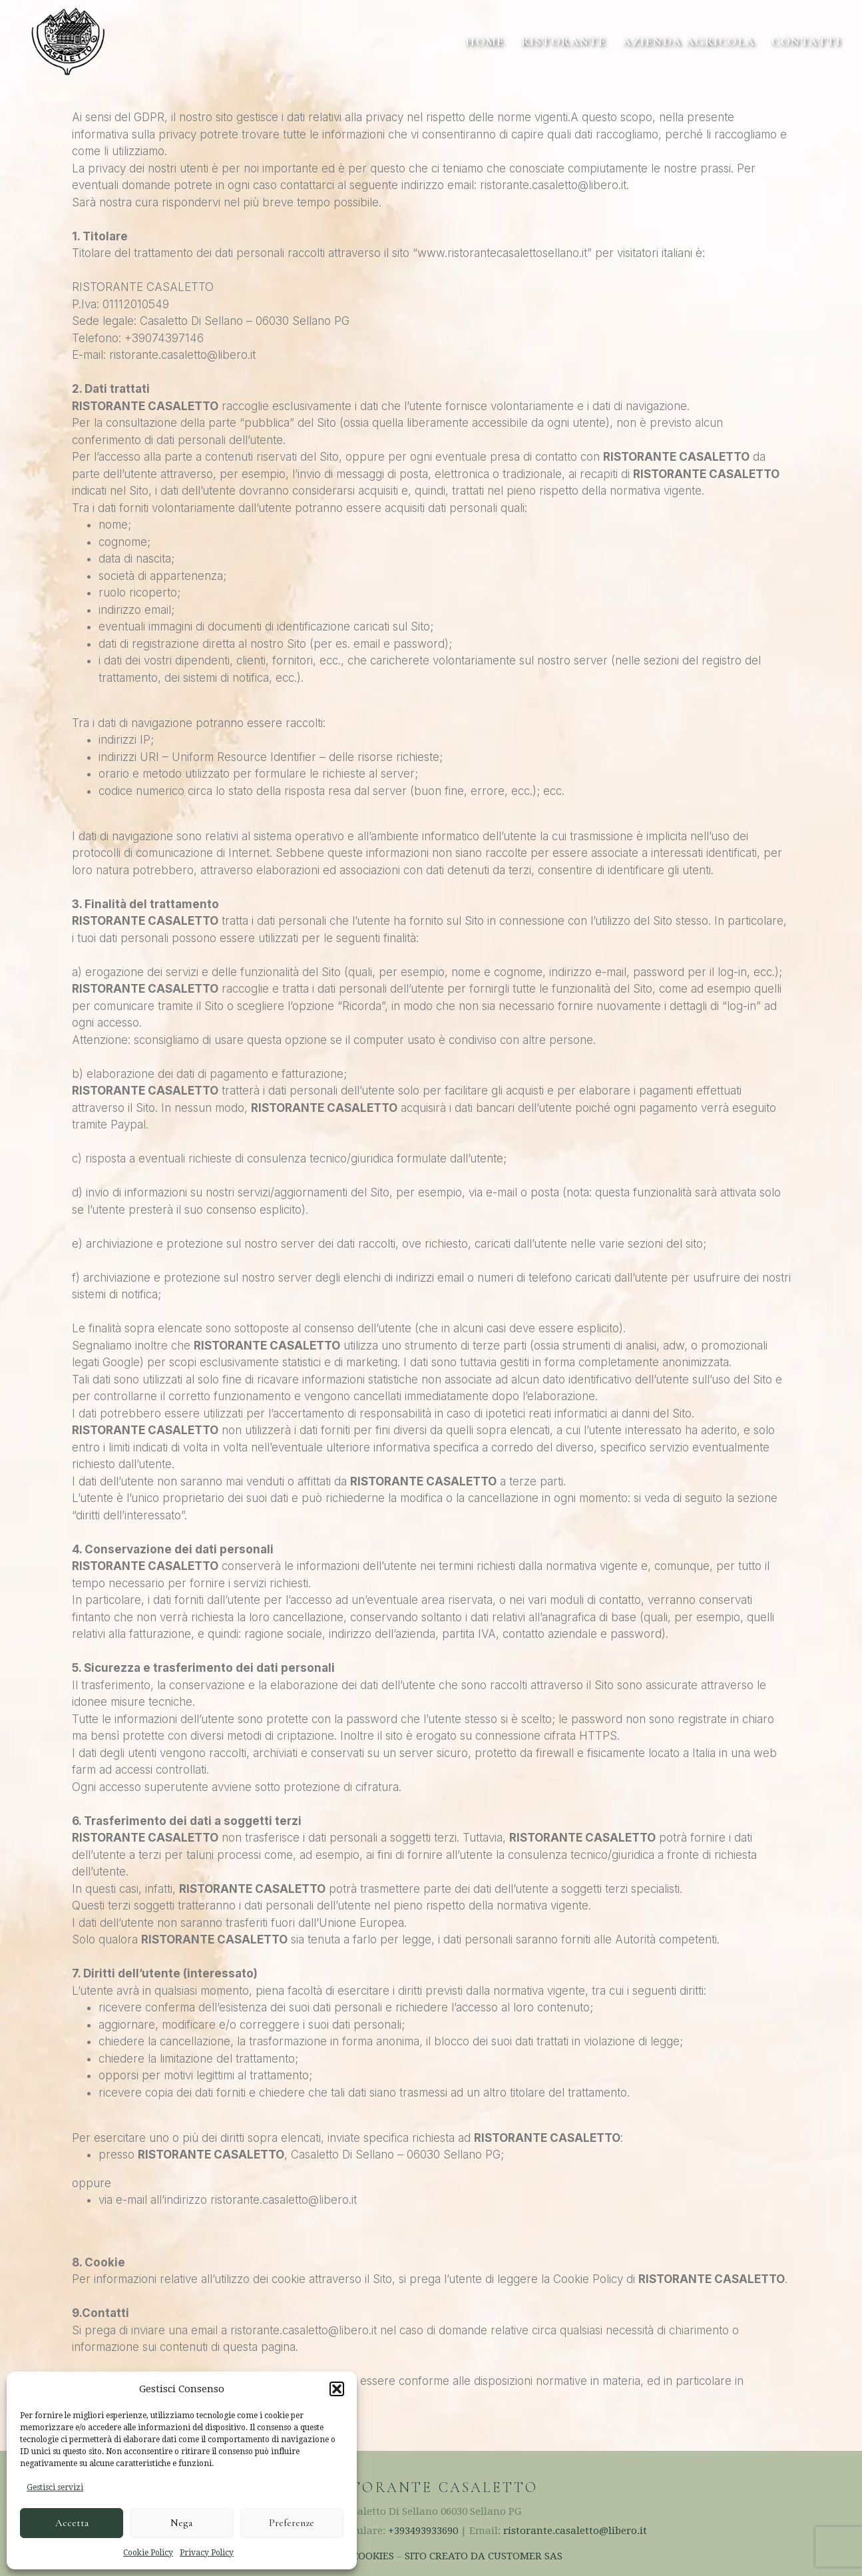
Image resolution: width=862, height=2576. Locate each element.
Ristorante (563, 41)
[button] (336, 2389)
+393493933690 (423, 2531)
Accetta (72, 2523)
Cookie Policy (148, 2552)
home (485, 41)
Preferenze (291, 2523)
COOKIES (373, 2556)
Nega (181, 2523)
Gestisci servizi (55, 2487)
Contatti (806, 41)
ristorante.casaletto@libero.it (575, 2531)
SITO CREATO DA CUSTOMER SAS (483, 2556)
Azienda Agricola (688, 41)
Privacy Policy (207, 2552)
